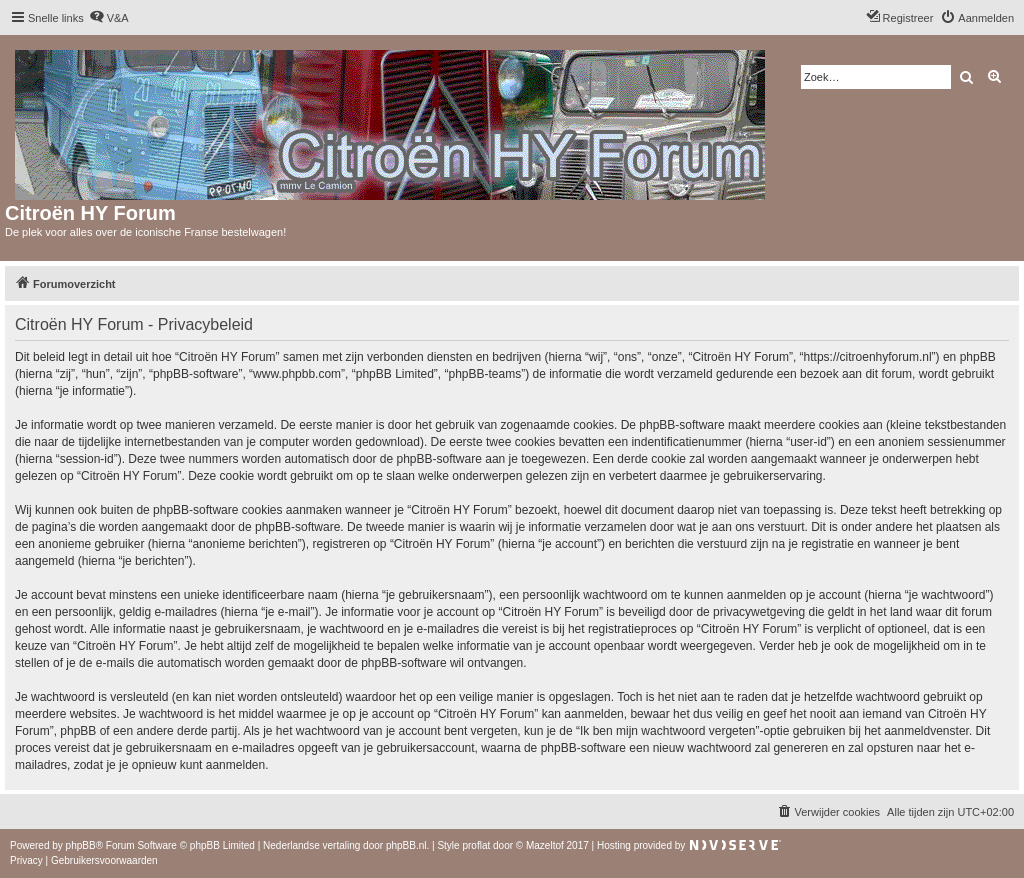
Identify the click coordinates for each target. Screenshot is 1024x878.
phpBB (81, 845)
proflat (476, 845)
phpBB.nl (406, 845)
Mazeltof (545, 845)
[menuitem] (109, 18)
